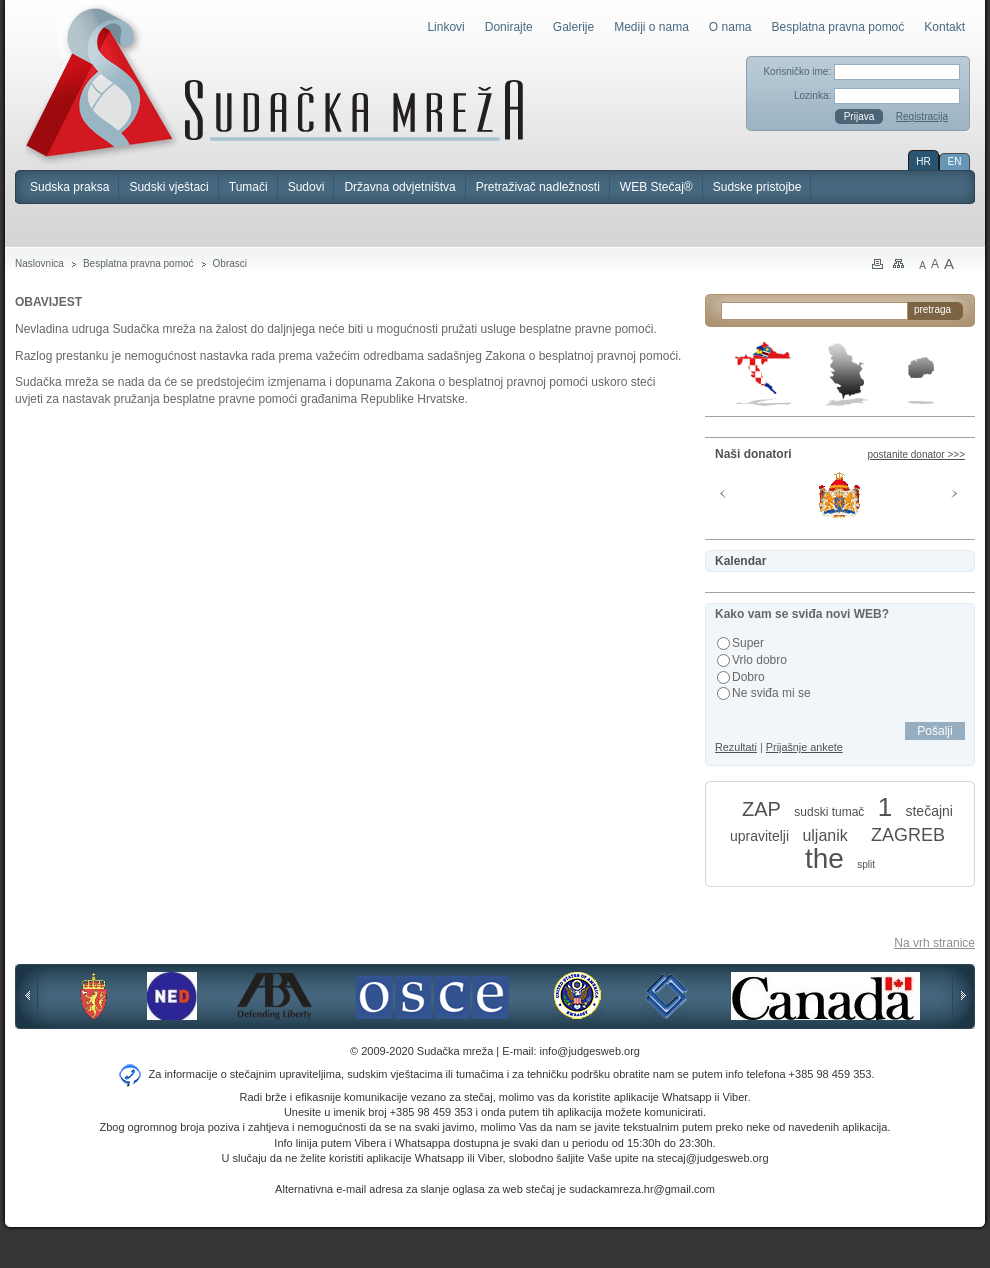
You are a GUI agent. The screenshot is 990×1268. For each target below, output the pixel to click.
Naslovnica (39, 263)
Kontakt (944, 27)
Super (748, 643)
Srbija (846, 374)
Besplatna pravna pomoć (838, 27)
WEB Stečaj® (656, 187)
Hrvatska (764, 374)
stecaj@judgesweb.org (712, 1158)
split (866, 864)
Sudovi (306, 187)
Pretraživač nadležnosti (538, 187)
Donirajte (509, 27)
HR (923, 161)
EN (955, 161)
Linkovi (445, 27)
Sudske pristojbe (757, 187)
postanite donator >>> (916, 454)
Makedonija (921, 380)
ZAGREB (908, 835)
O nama (730, 27)
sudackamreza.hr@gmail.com (642, 1189)
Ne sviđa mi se (771, 693)
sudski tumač (829, 812)
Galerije (573, 27)
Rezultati (736, 747)
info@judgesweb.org (590, 1051)
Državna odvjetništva (399, 187)
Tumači (248, 187)
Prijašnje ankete (804, 747)
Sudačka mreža (274, 84)
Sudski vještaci (168, 187)
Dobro (748, 677)
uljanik (824, 835)
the (824, 858)
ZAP (761, 809)
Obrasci (230, 263)
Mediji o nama (651, 27)
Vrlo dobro (759, 660)
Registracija (922, 116)
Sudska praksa (69, 187)
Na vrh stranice (934, 943)
